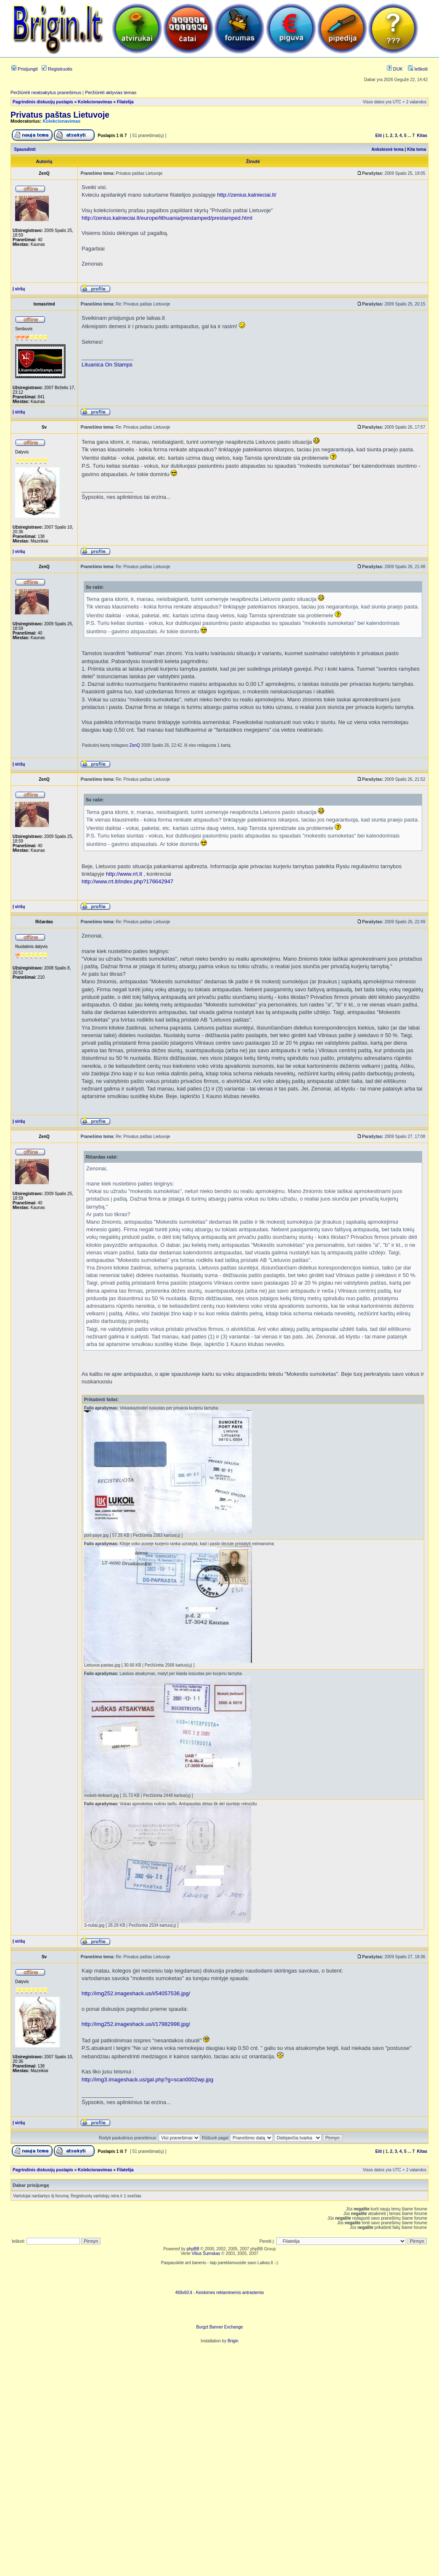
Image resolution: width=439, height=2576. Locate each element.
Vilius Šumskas (206, 2253)
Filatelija (125, 102)
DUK (395, 68)
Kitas (422, 135)
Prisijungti (24, 68)
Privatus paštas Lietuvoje (60, 114)
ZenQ (135, 745)
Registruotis (57, 68)
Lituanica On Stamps (107, 364)
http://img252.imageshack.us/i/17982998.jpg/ (136, 2024)
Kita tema (416, 149)
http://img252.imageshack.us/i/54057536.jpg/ (136, 1993)
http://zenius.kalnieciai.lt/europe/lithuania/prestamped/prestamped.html (167, 218)
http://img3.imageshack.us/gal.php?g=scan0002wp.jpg (147, 2079)
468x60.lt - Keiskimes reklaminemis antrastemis (219, 2292)
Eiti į (380, 135)
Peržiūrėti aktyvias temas (110, 92)
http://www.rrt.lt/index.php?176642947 (127, 881)
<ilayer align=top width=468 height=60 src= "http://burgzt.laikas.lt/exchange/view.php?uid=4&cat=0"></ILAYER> (219, 2312)
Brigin (232, 2341)
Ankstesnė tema (387, 149)
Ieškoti (418, 68)
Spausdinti (25, 149)
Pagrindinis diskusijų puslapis (43, 102)
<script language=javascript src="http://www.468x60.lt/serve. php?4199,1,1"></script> (219, 2277)
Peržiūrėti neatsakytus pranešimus (46, 92)
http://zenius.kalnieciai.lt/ (246, 195)
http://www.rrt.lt (124, 874)
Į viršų (19, 289)
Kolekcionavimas (95, 102)
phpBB (193, 2249)
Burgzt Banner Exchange (219, 2327)
